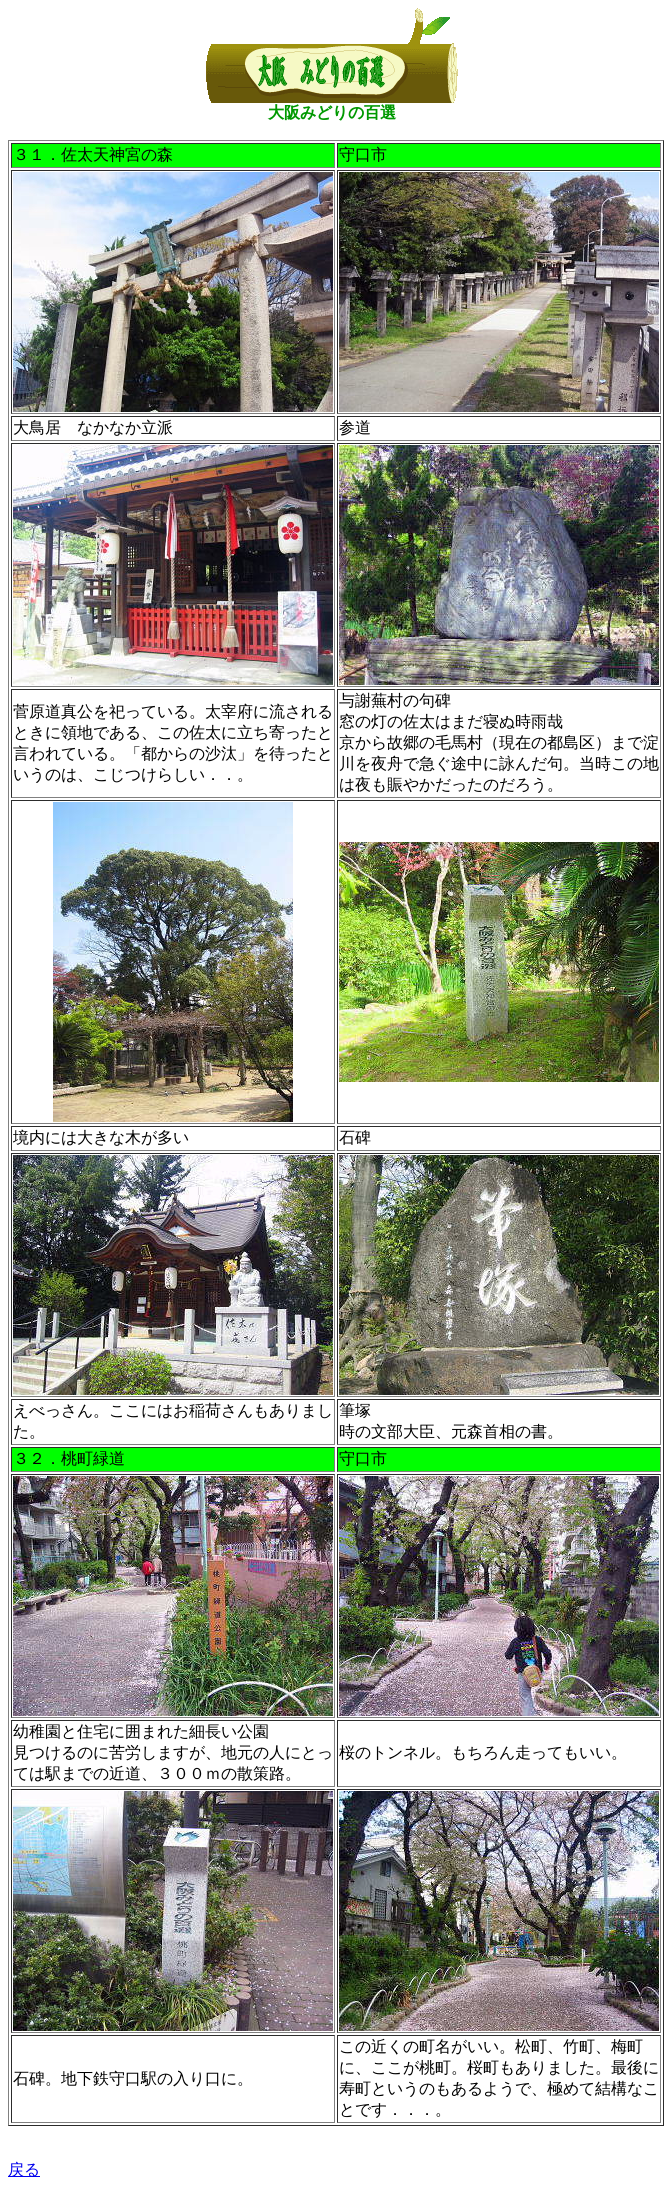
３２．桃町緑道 (69, 1458)
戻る (24, 2169)
